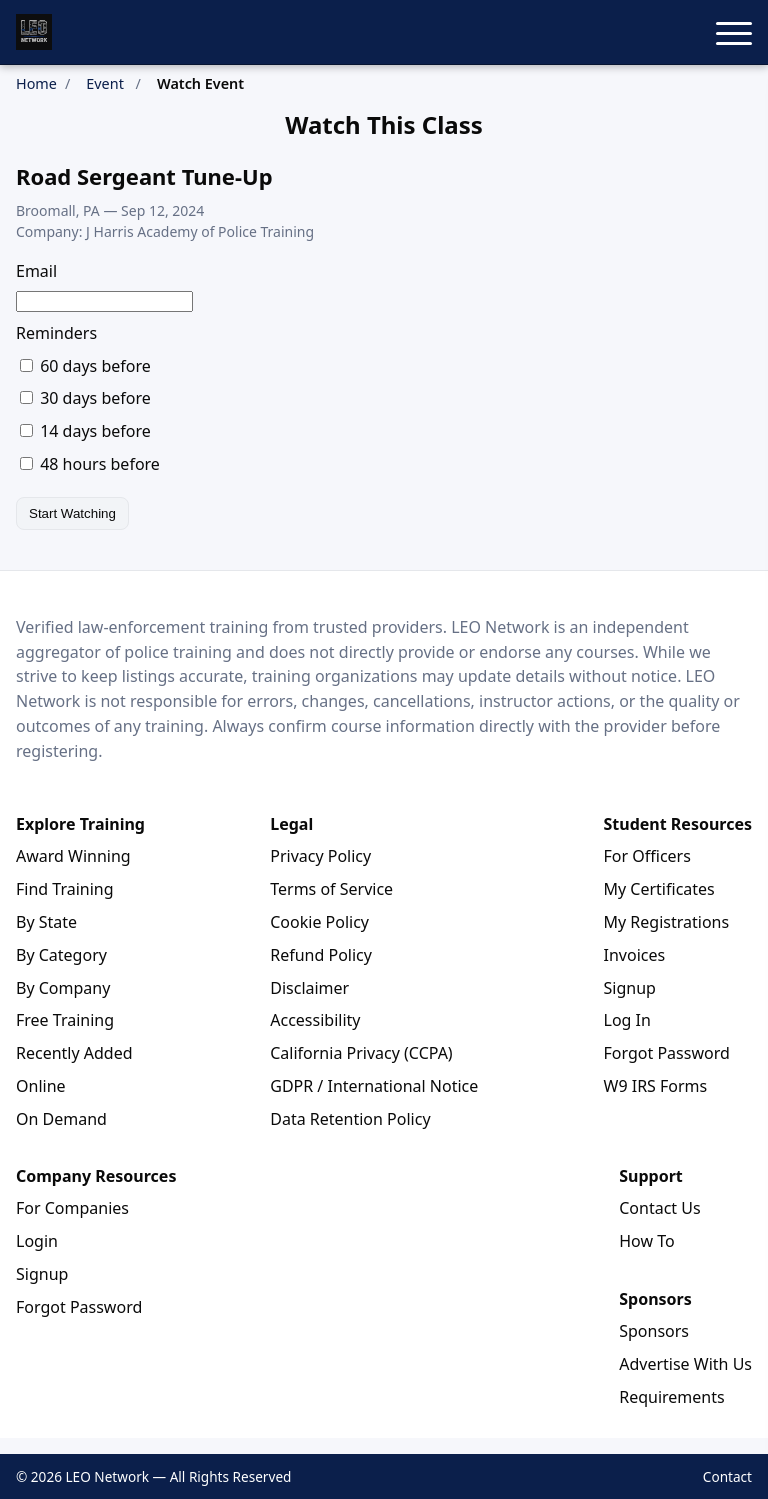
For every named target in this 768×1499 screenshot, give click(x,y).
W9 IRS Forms (656, 1086)
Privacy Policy (320, 856)
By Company (63, 988)
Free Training (65, 1020)
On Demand (61, 1119)
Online (41, 1086)
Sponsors (654, 1331)
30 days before (85, 398)
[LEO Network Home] (34, 32)
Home (36, 83)
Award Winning (73, 856)
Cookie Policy (319, 922)
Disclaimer (309, 988)
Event (105, 83)
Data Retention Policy (350, 1119)
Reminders (56, 333)
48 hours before (90, 464)
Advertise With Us (685, 1364)
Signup (630, 988)
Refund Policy (321, 955)
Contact (727, 1476)
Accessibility (315, 1020)
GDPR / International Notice (374, 1086)
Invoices (635, 955)
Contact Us (659, 1208)
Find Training (65, 889)
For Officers (647, 856)
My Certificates (659, 889)
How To (646, 1241)
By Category (61, 955)
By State (46, 922)
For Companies (72, 1208)
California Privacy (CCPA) (361, 1053)
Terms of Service (331, 889)
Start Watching (72, 513)
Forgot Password (667, 1053)
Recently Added (74, 1053)
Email (36, 271)
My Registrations (667, 922)
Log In (627, 1020)
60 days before (85, 366)
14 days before (85, 431)
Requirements (671, 1397)
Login (37, 1241)
